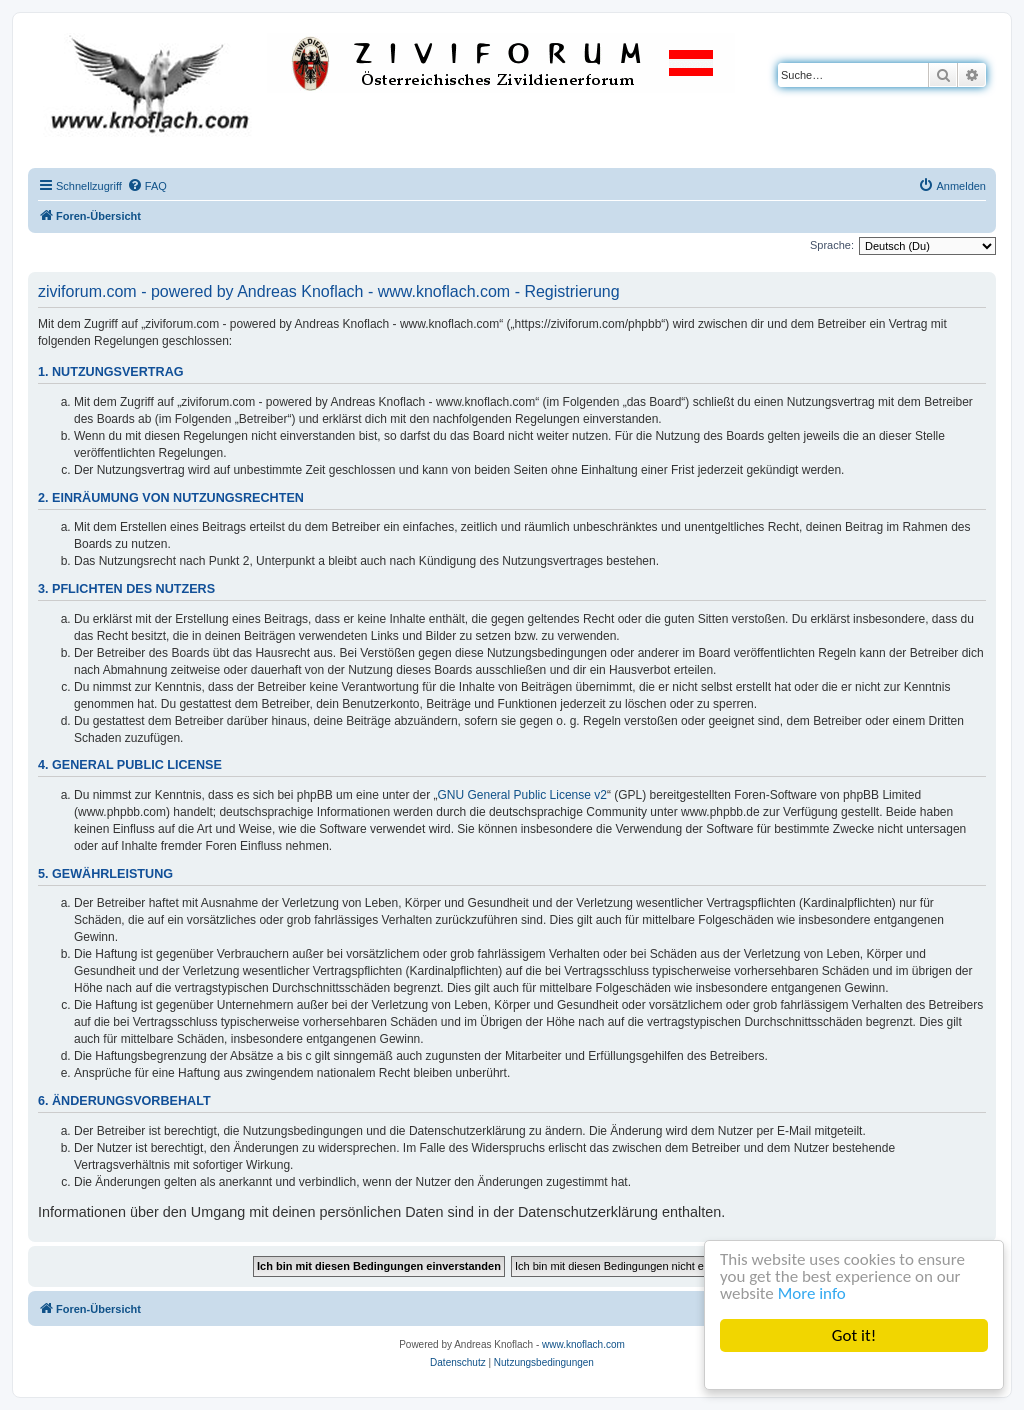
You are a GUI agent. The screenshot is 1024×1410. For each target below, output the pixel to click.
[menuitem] (147, 186)
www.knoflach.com (583, 1344)
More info (812, 1293)
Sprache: (832, 245)
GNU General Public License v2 (522, 795)
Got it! (854, 1335)
